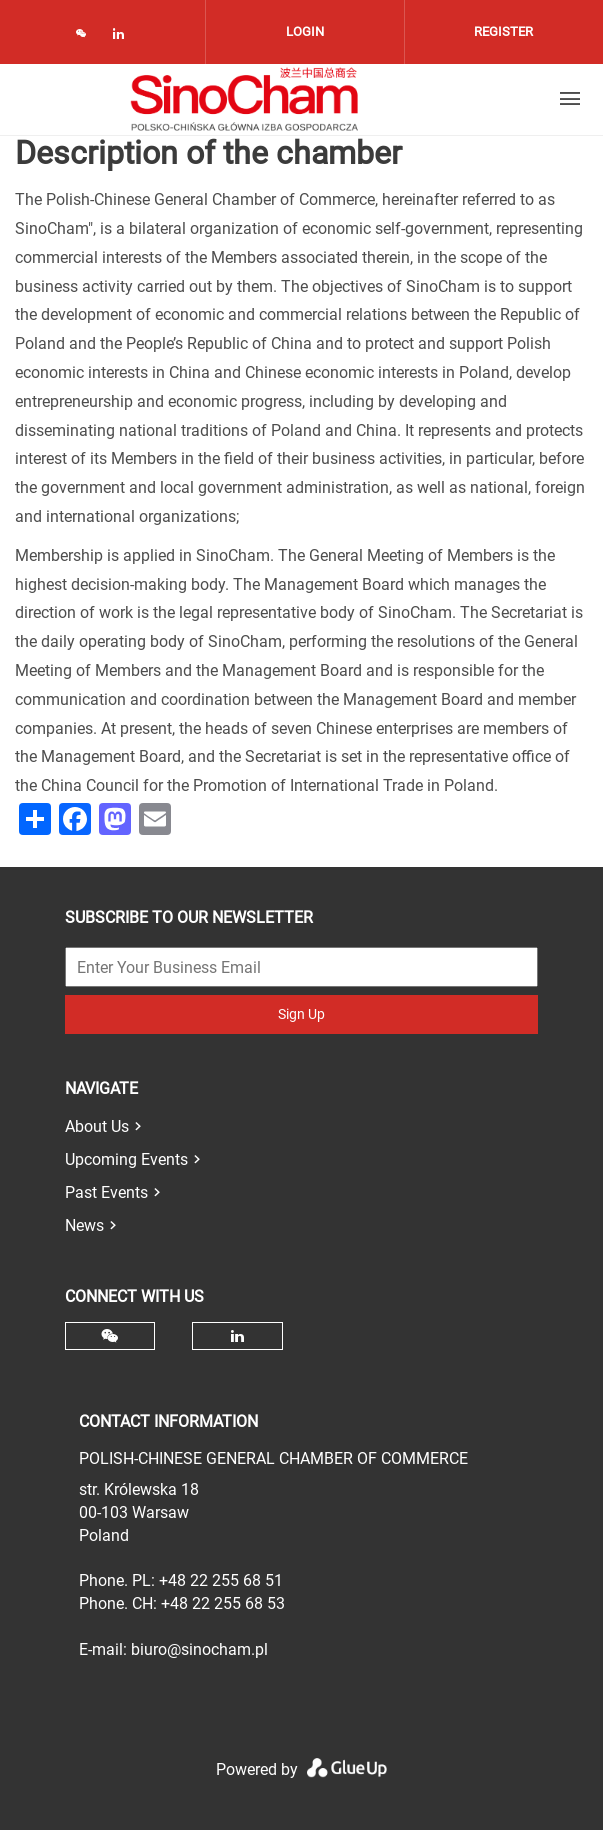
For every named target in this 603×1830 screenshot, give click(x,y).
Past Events (106, 1192)
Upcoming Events (126, 1159)
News (84, 1225)
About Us (97, 1126)
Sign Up (301, 1014)
